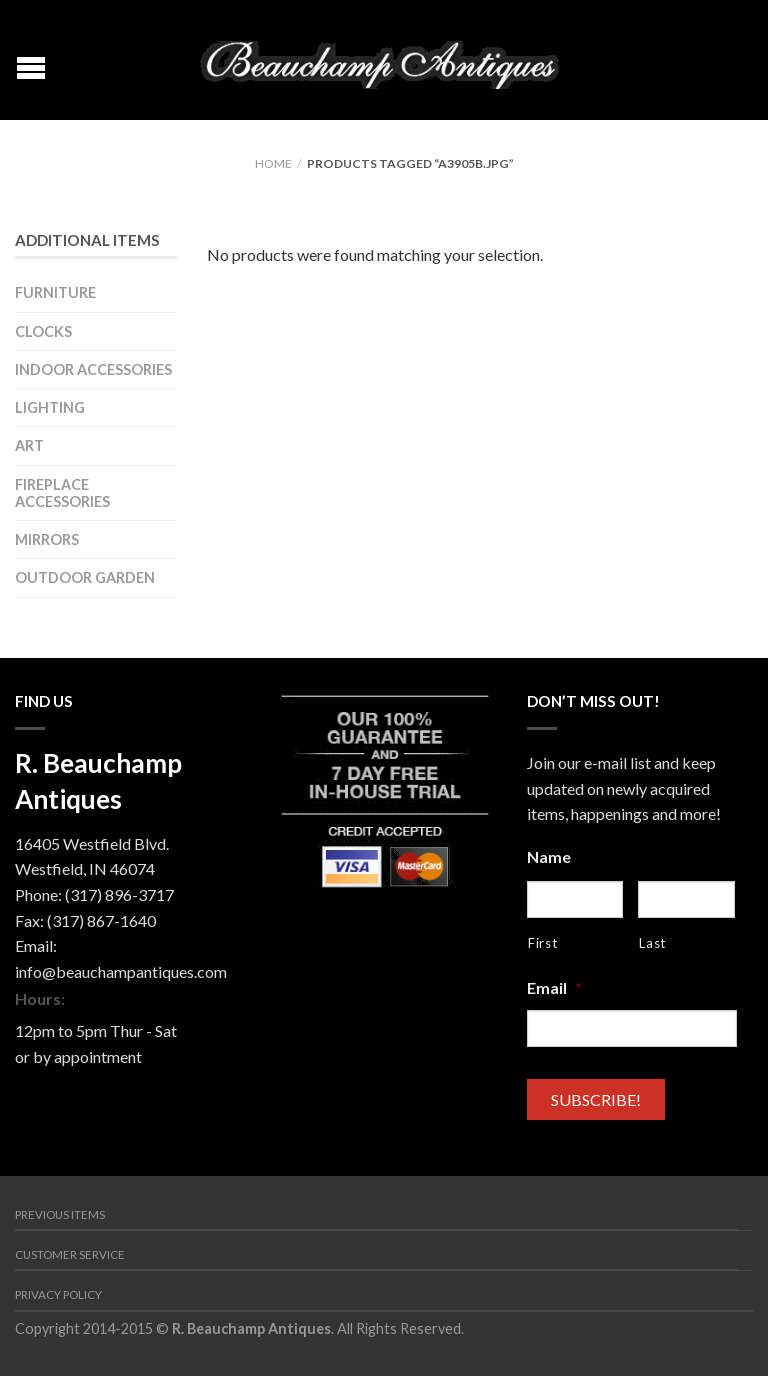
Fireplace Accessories (62, 493)
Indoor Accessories (93, 369)
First (542, 943)
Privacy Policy (58, 1294)
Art (29, 445)
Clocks (43, 331)
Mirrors (47, 539)
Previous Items (60, 1214)
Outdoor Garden (85, 577)
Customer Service (70, 1254)
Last (652, 943)
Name (549, 856)
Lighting (50, 407)
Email (554, 987)
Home (273, 163)
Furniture (55, 292)
